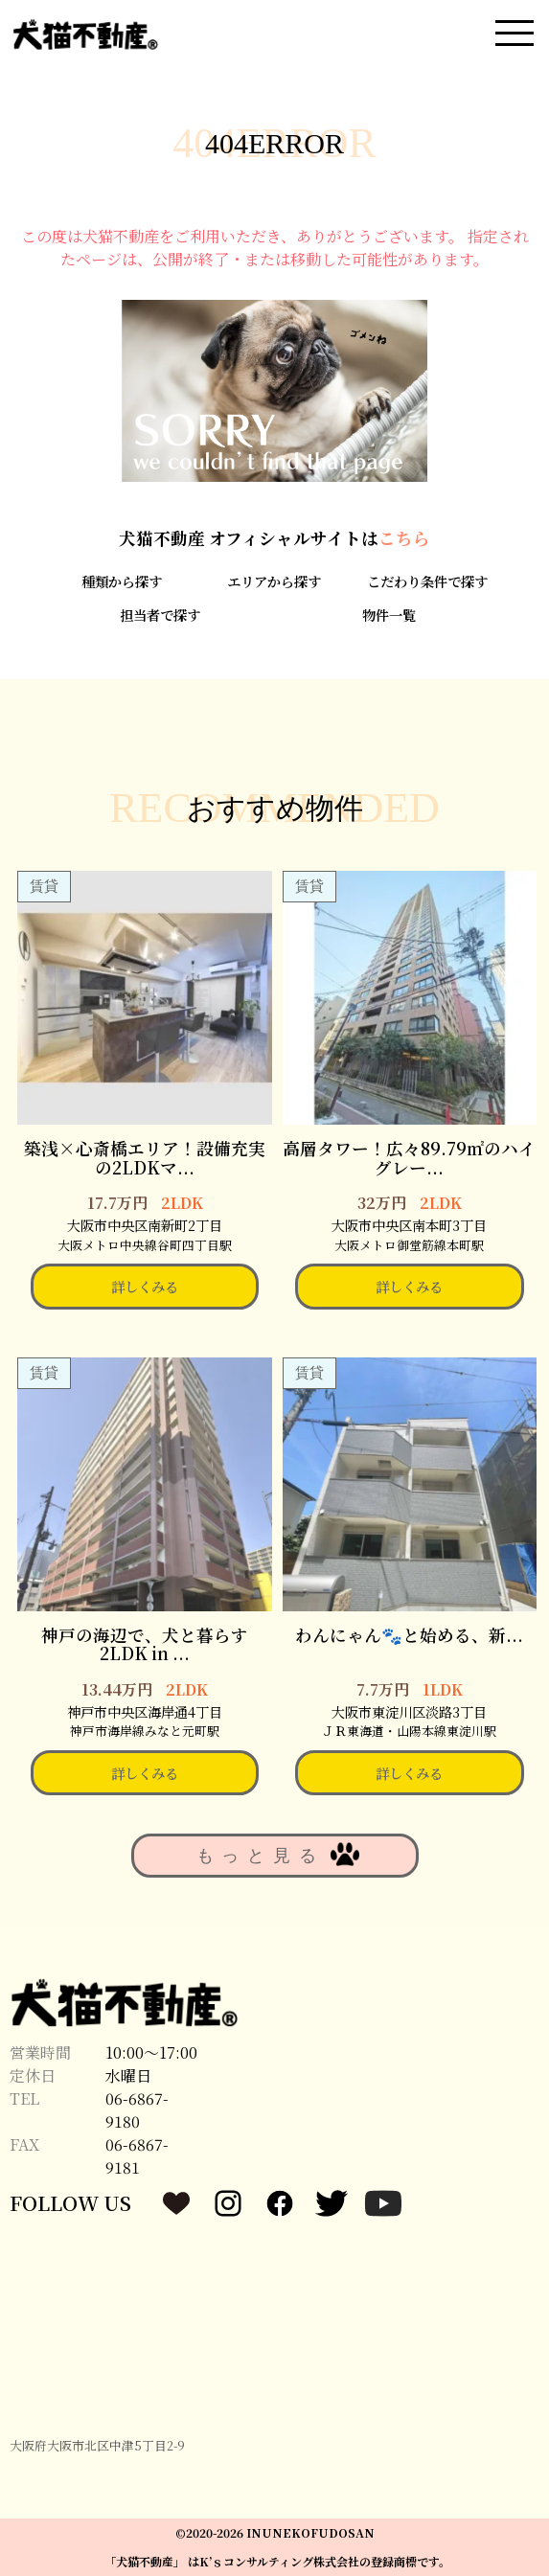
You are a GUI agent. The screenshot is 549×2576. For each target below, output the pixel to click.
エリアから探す (274, 581)
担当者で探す (160, 614)
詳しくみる (144, 1286)
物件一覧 (389, 614)
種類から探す (121, 581)
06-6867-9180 (137, 2109)
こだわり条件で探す (427, 581)
